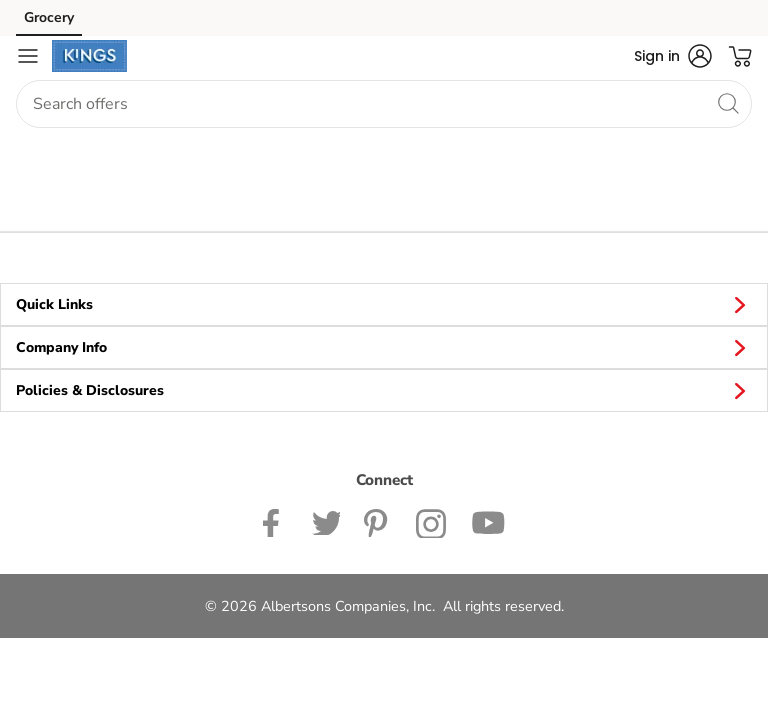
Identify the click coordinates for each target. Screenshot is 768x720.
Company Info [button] (384, 347)
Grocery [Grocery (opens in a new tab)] (49, 17)
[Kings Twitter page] (326, 521)
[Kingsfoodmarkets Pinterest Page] (378, 521)
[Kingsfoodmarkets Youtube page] (488, 521)
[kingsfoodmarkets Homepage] (89, 56)
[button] (673, 56)
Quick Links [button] (384, 304)
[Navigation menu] (28, 56)
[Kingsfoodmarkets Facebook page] (275, 521)
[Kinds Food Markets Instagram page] (431, 521)
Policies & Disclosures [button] (384, 390)
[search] (728, 103)
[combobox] (384, 104)
